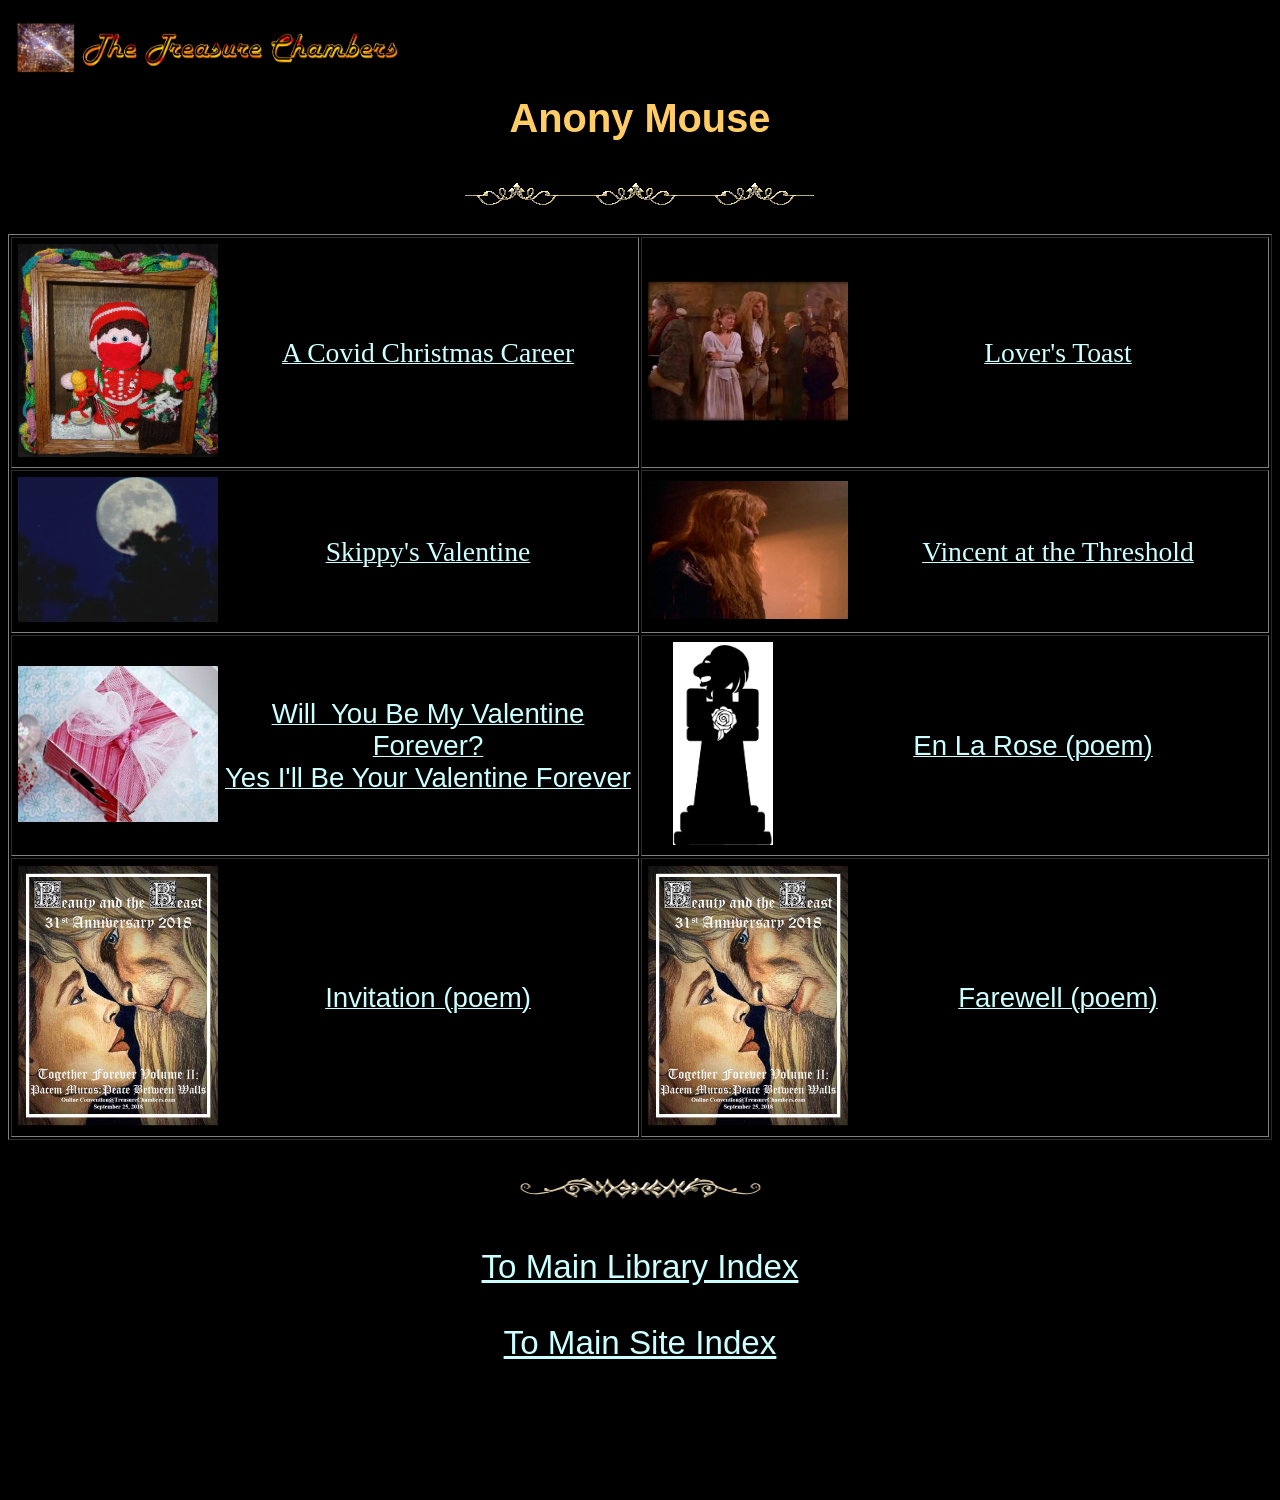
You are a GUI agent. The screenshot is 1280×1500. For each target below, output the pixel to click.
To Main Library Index (640, 1266)
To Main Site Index (640, 1342)
